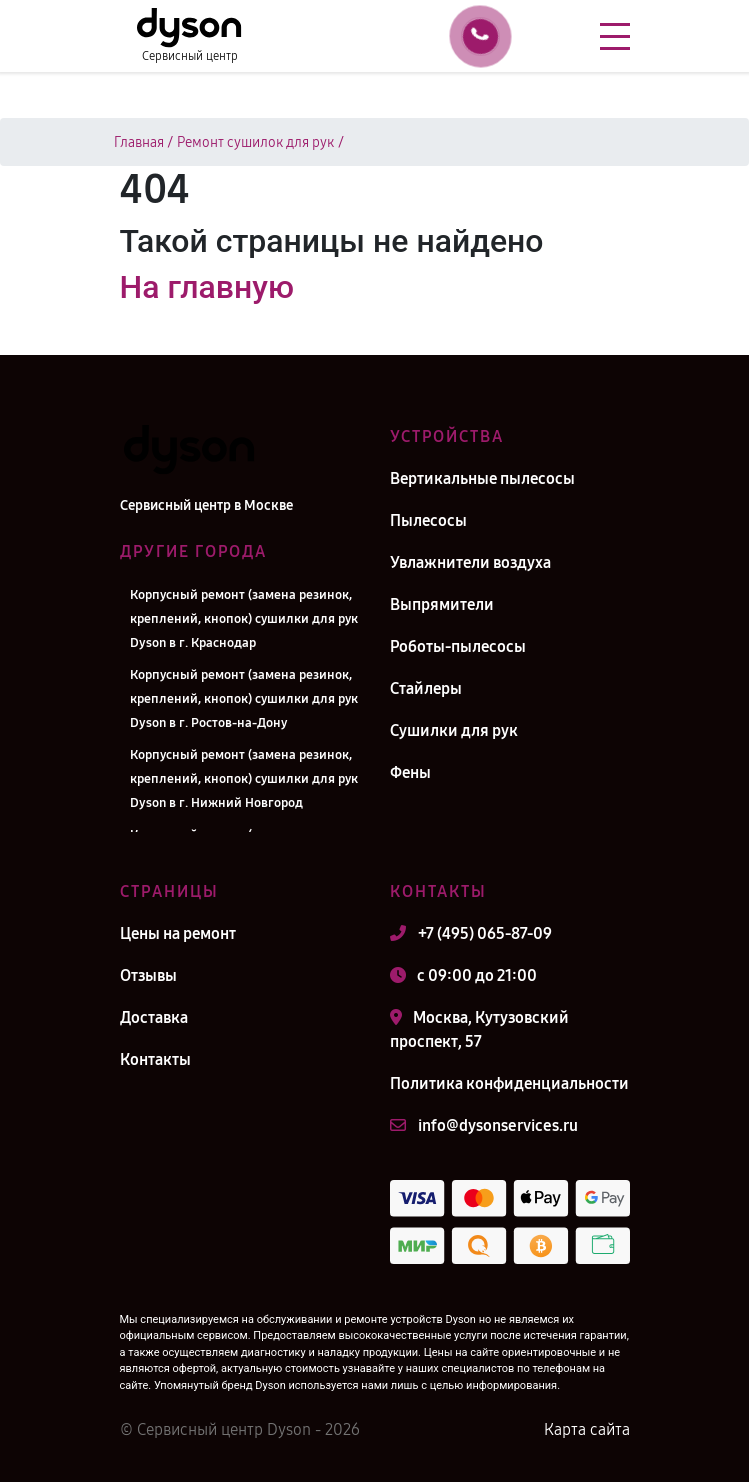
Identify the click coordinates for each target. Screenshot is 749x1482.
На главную (207, 287)
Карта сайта (587, 1429)
